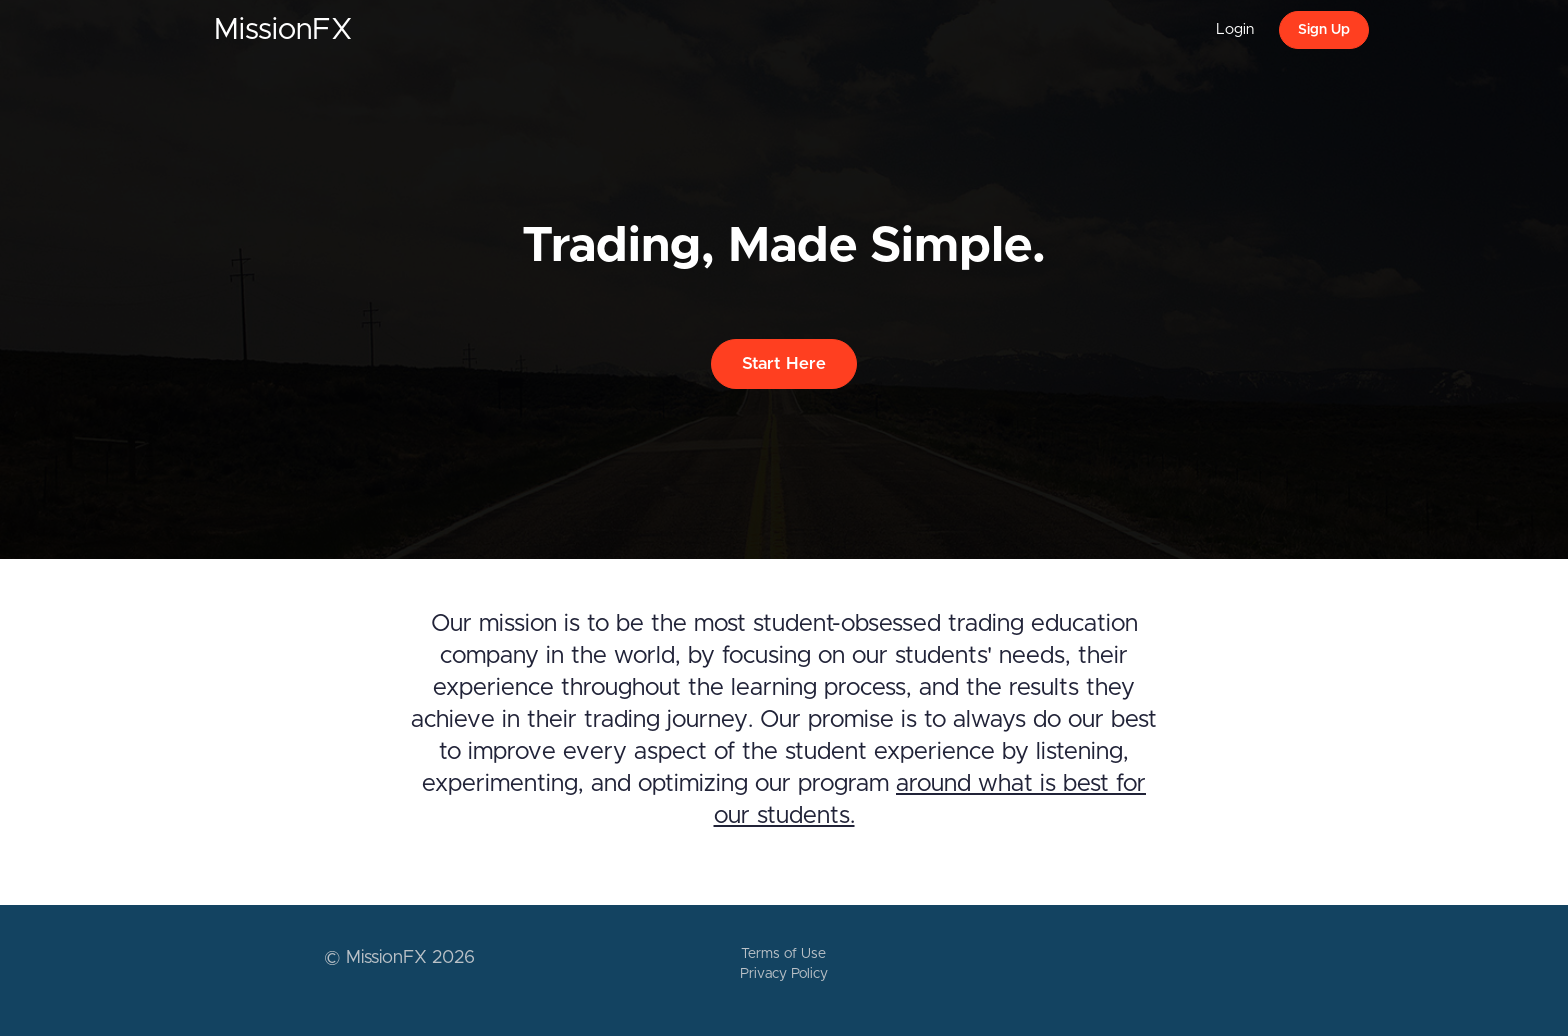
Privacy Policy (784, 974)
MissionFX (283, 30)
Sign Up (1324, 30)
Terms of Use (783, 954)
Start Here (784, 363)
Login (1235, 29)
